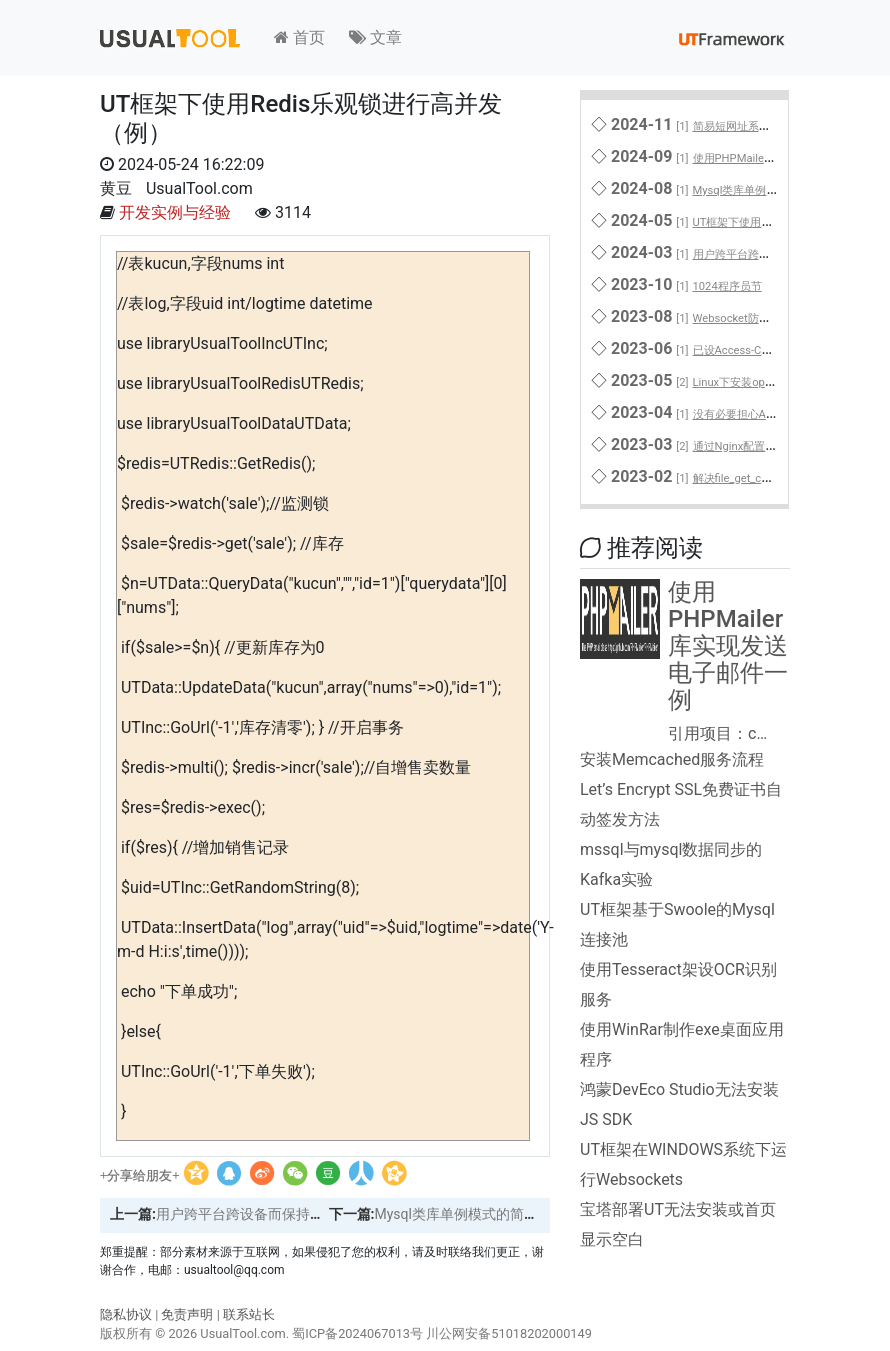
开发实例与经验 (175, 212)
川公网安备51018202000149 (509, 1333)
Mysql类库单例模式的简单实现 (469, 1214)
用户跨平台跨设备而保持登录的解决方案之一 (296, 1214)
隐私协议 (126, 1314)
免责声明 (187, 1314)
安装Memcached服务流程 (672, 759)
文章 (375, 37)
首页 (299, 37)
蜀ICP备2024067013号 (357, 1333)
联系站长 (249, 1314)
